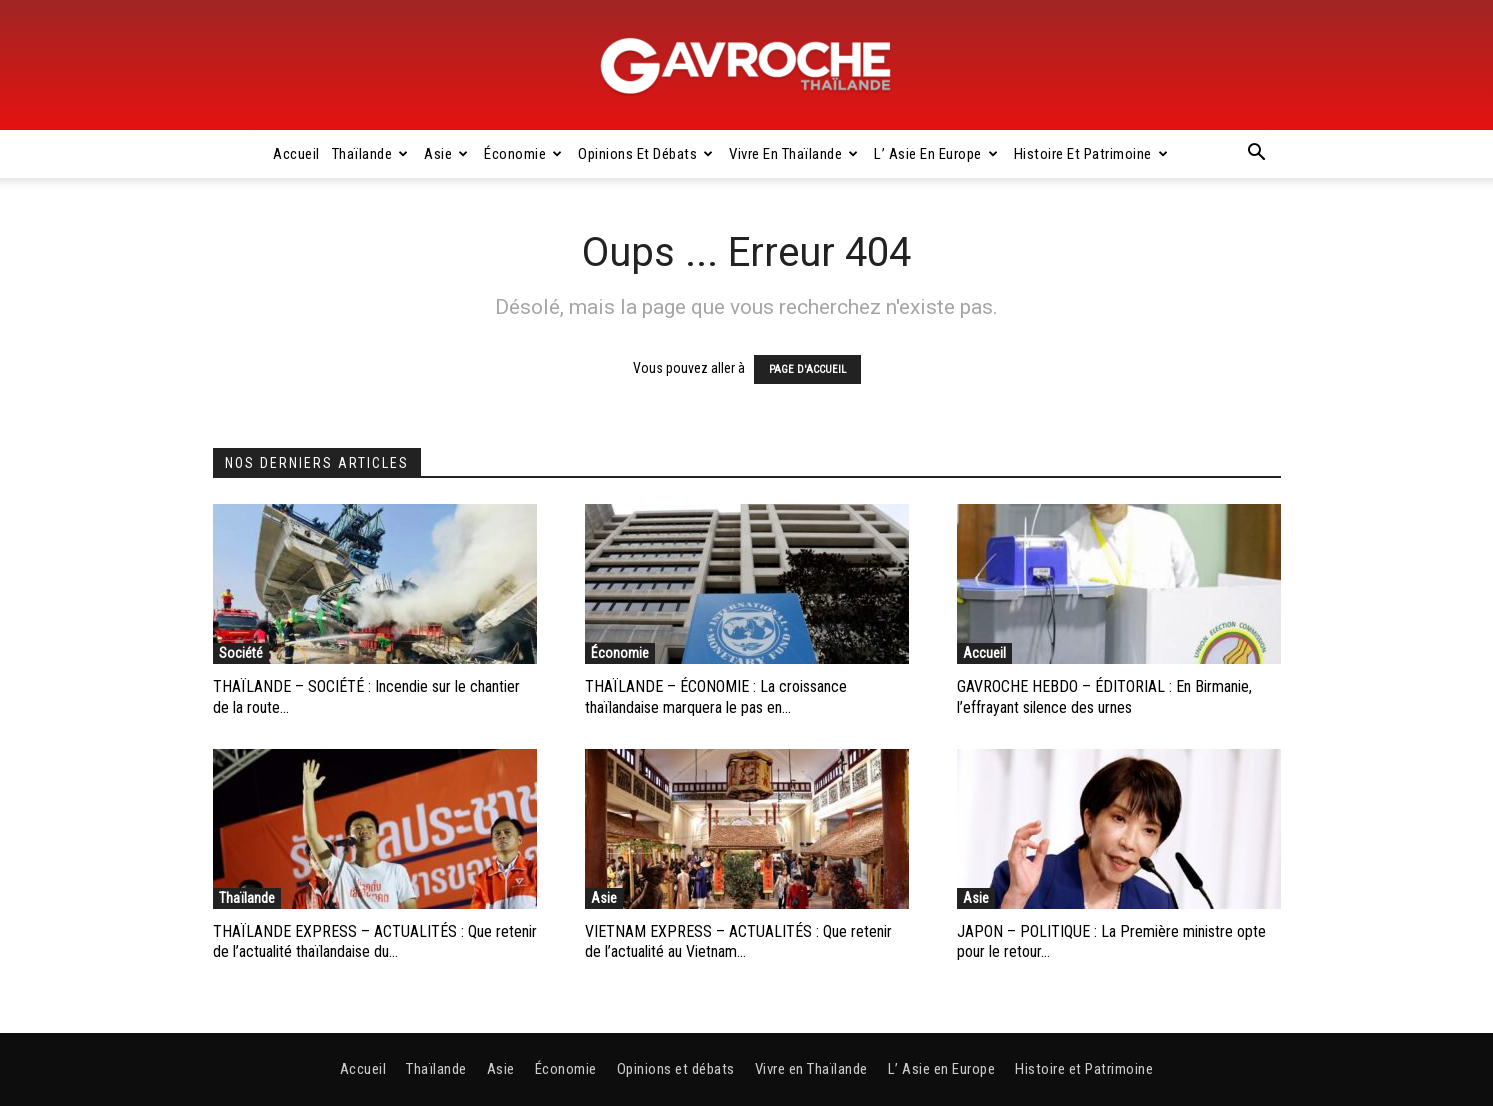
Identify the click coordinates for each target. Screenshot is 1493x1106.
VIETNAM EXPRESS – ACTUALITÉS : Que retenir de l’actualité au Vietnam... (738, 942)
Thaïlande (370, 154)
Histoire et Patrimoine (1091, 154)
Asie (446, 154)
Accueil (296, 154)
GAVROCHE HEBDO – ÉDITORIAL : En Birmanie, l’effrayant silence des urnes (1104, 697)
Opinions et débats (646, 154)
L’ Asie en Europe (936, 154)
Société (241, 653)
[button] (1257, 155)
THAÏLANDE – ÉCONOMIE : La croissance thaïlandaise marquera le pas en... (716, 697)
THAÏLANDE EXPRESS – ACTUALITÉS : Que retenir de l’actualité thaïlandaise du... (375, 942)
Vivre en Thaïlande (794, 154)
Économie (523, 154)
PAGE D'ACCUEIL (807, 369)
